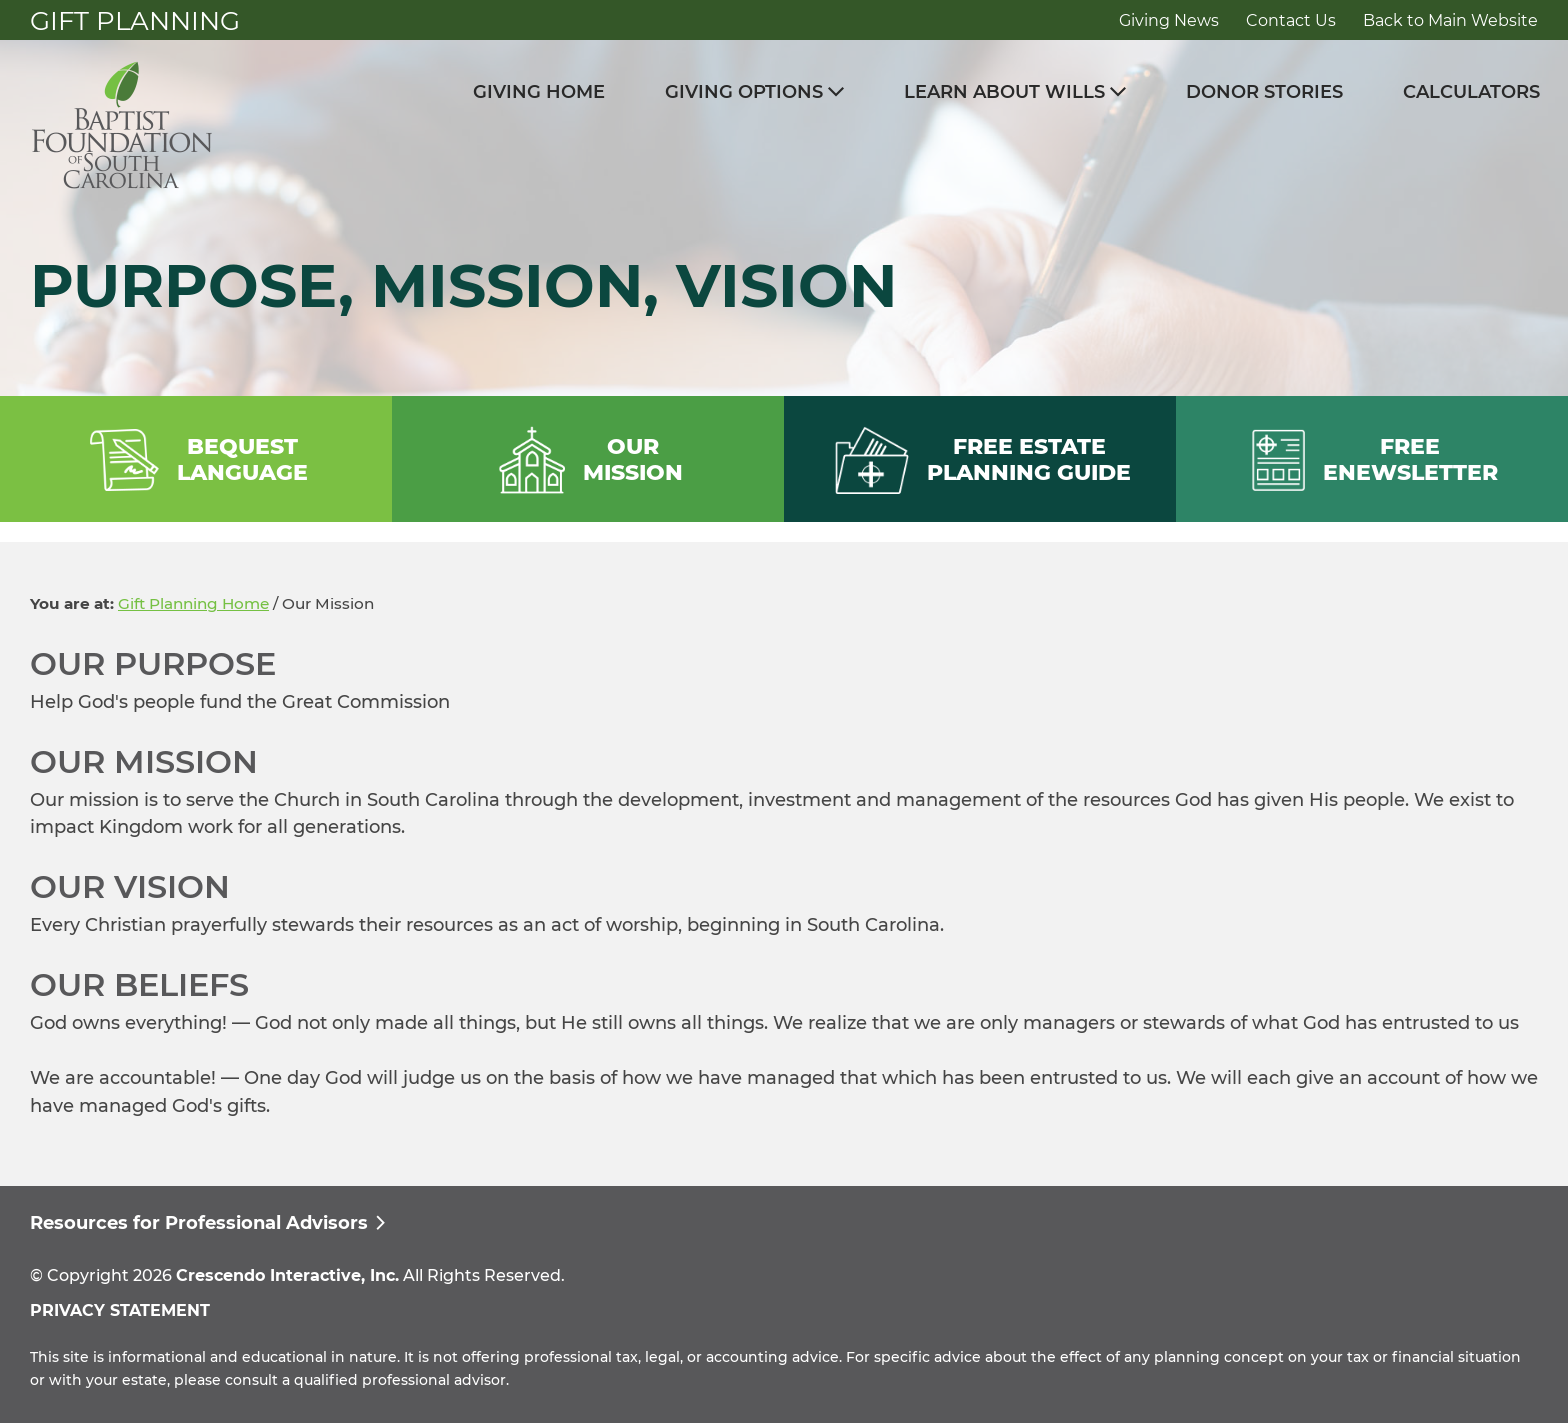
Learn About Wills (1004, 92)
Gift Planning (135, 21)
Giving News (1169, 20)
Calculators (1471, 92)
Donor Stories (1264, 92)
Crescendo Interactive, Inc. (287, 1275)
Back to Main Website (1450, 20)
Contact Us (1291, 20)
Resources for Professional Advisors (199, 1223)
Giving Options (744, 92)
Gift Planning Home (193, 603)
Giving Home (539, 92)
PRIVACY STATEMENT (120, 1310)
